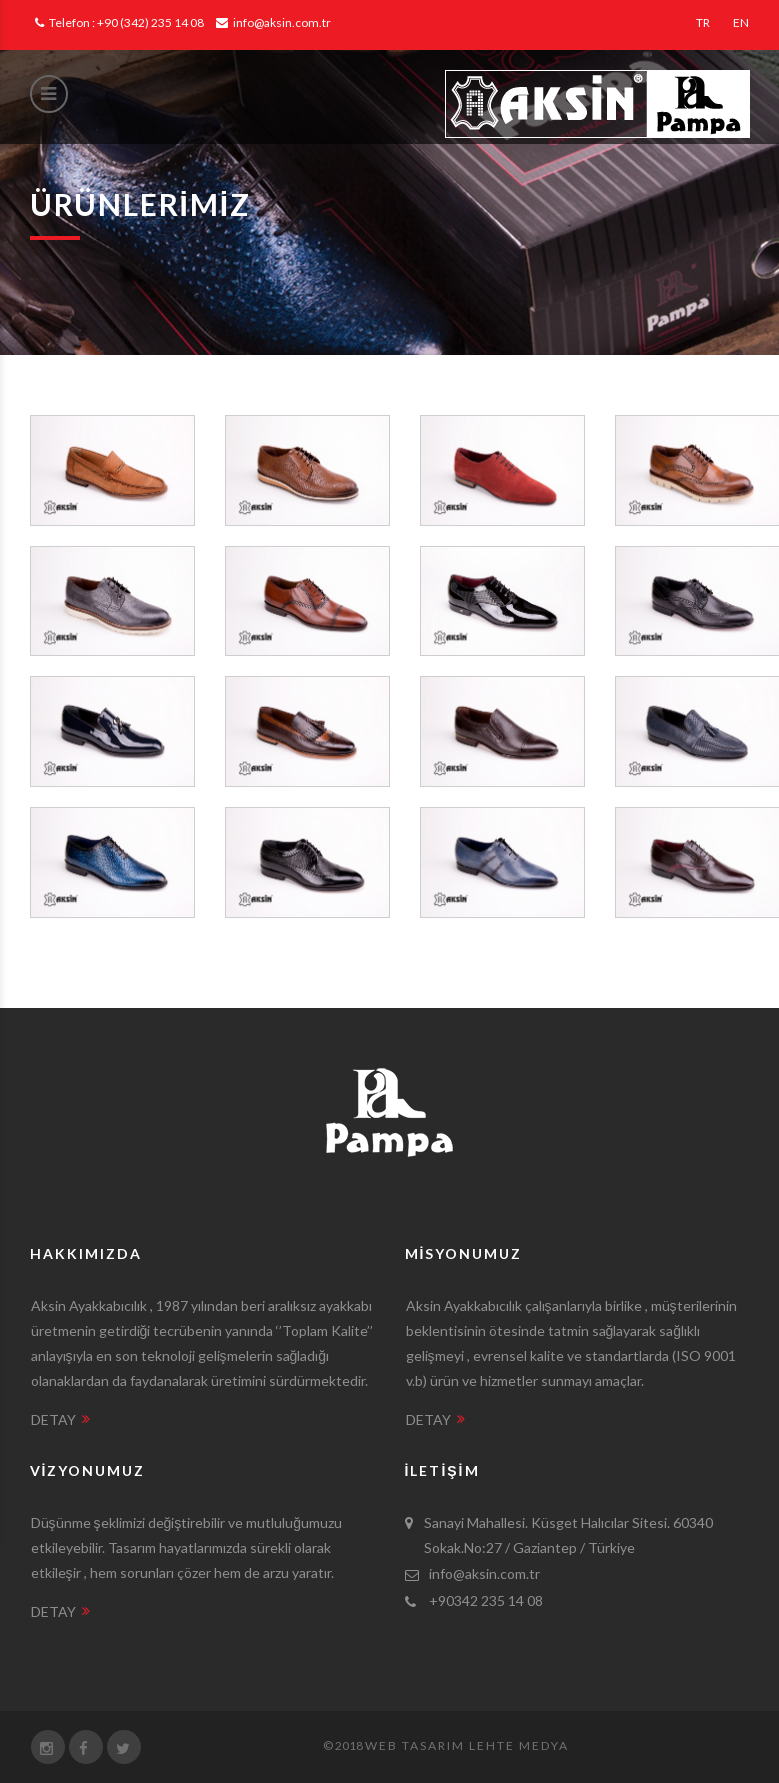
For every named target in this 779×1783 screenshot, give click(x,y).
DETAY (60, 1419)
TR (703, 22)
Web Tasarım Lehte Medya (467, 1745)
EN (741, 22)
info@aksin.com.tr (273, 22)
